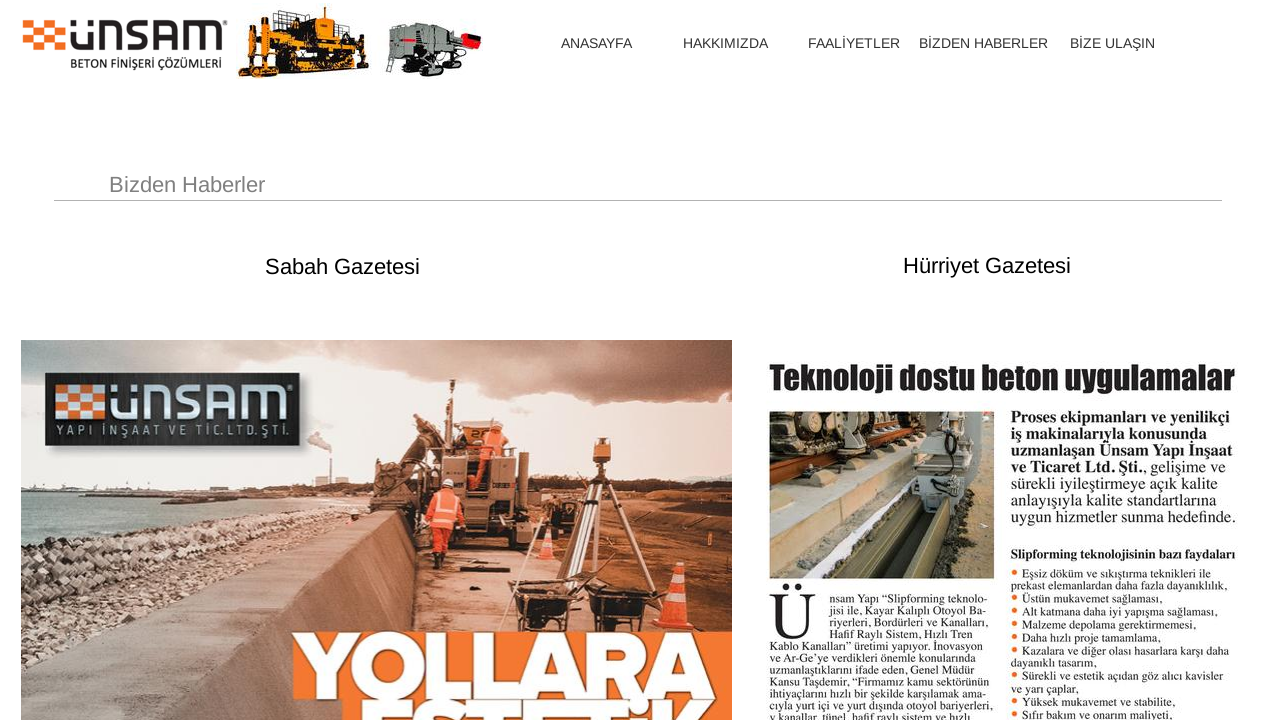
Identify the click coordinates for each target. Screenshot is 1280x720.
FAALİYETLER (854, 43)
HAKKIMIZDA (725, 43)
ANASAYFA (596, 43)
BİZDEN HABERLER (983, 43)
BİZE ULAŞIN (1112, 43)
